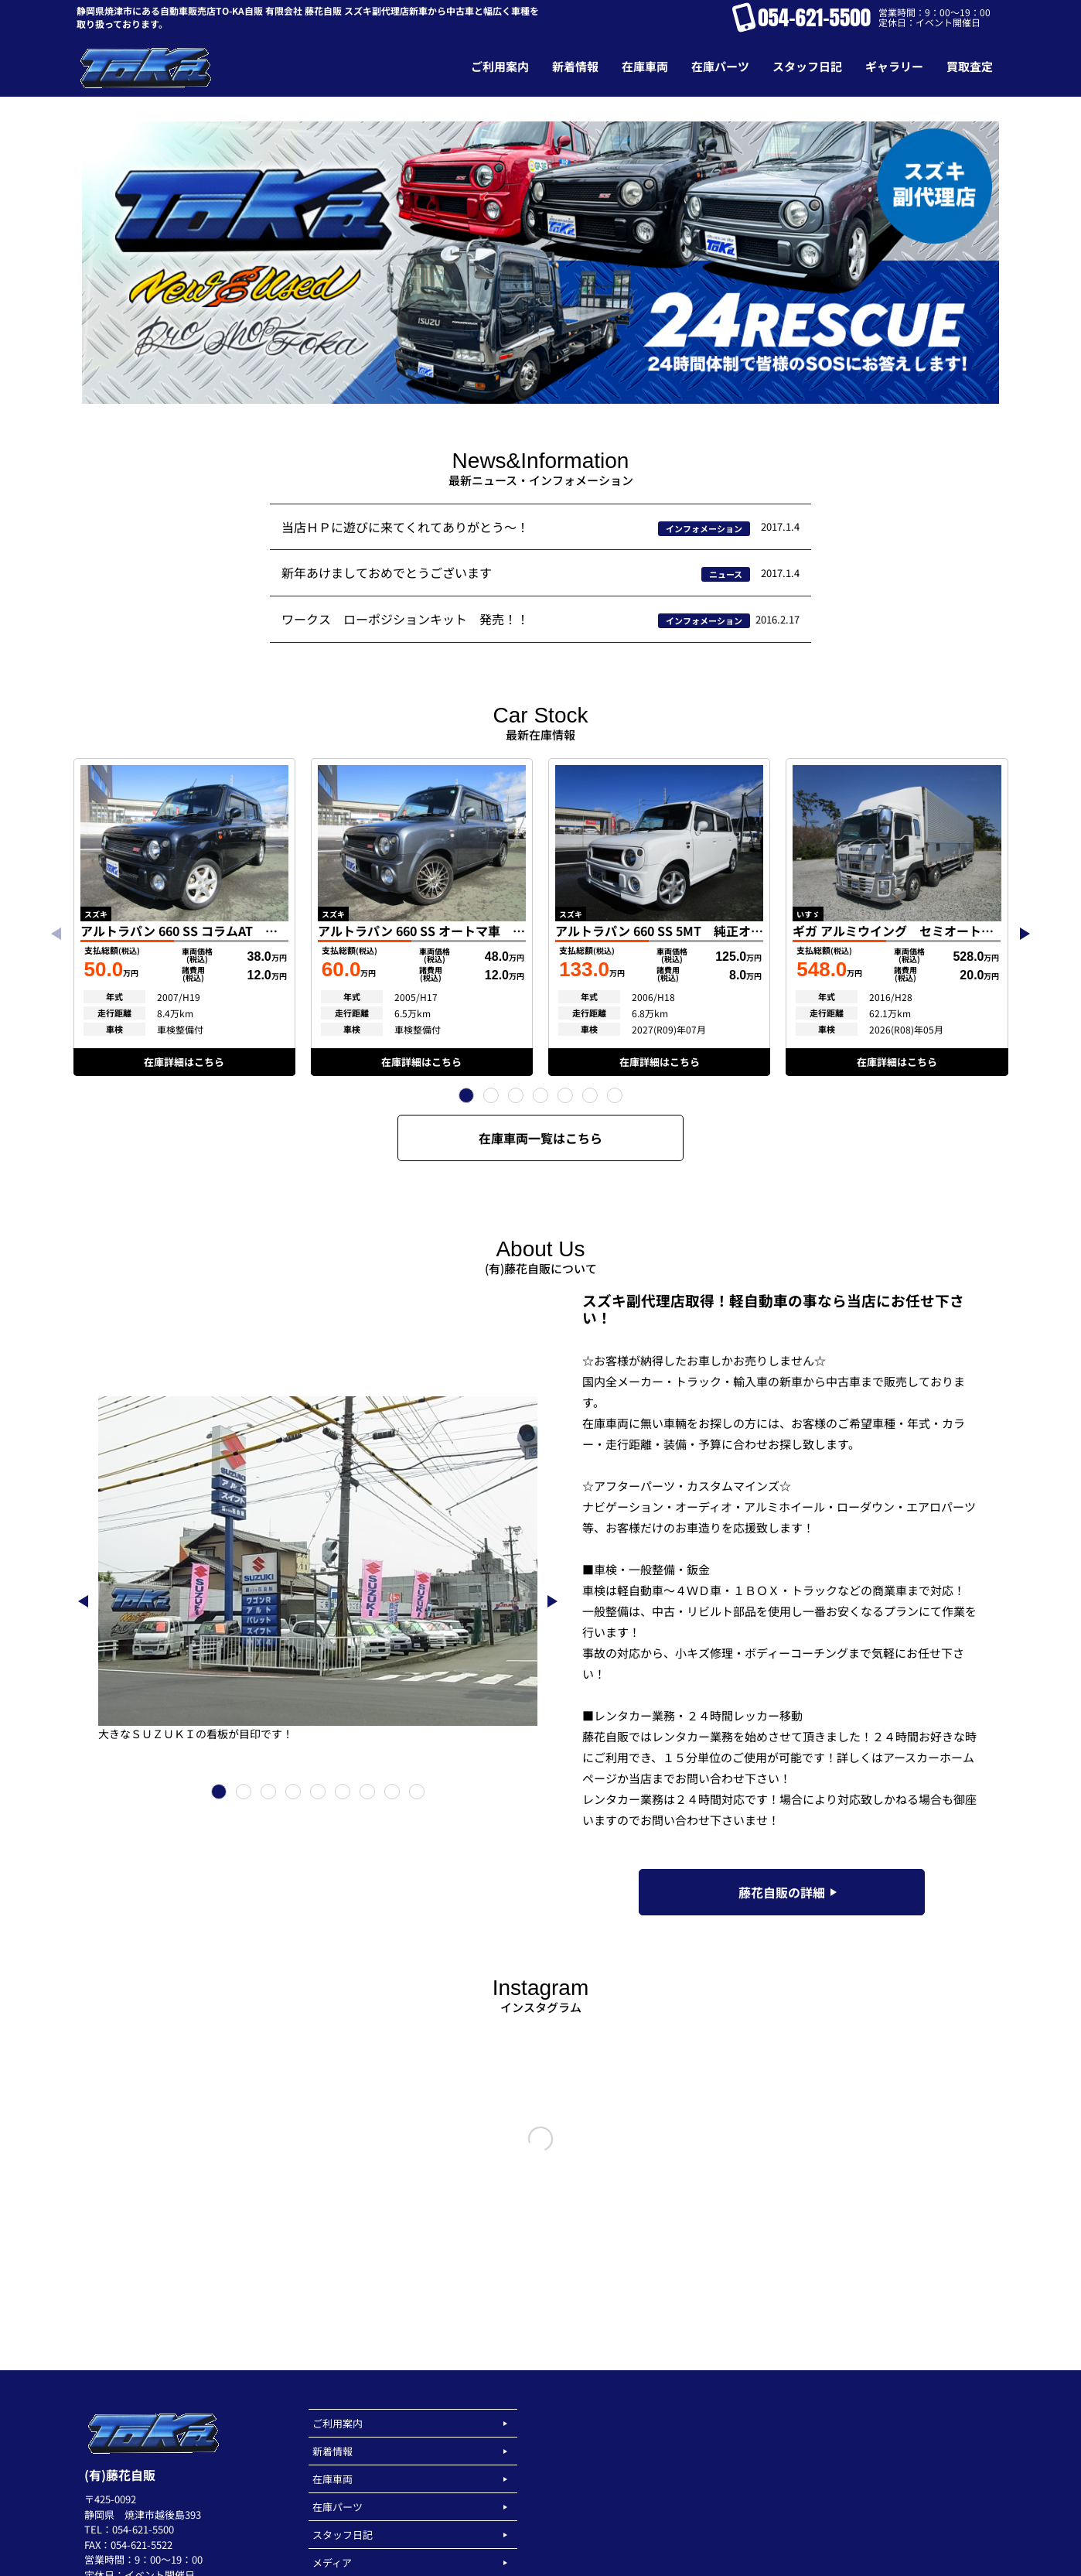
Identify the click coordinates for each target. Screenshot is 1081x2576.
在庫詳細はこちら (184, 1061)
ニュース (725, 574)
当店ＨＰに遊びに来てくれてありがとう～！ (405, 527)
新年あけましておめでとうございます (386, 572)
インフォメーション (704, 528)
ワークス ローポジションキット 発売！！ (405, 619)
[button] (466, 1095)
